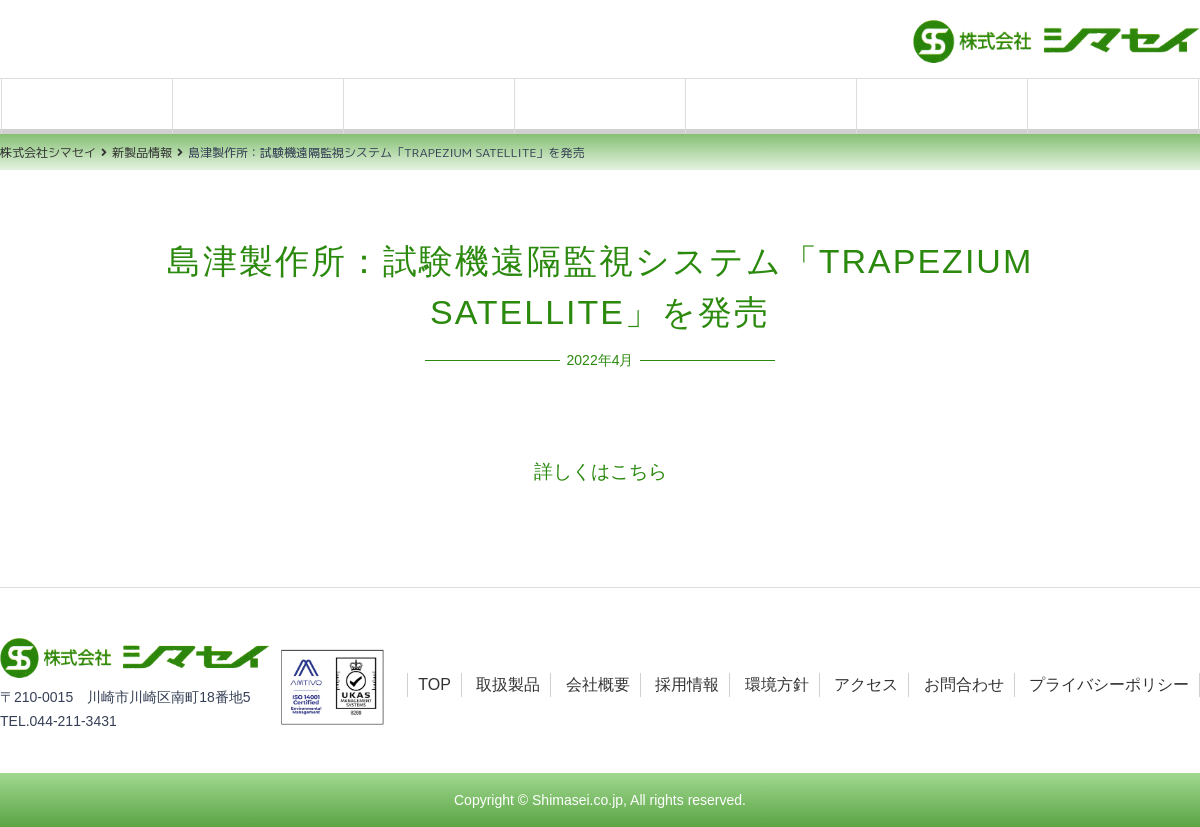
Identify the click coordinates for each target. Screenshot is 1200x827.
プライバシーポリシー (1109, 684)
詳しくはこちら (600, 471)
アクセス (942, 106)
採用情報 (600, 106)
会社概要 (429, 106)
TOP (87, 106)
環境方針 (771, 106)
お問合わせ (1113, 106)
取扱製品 (258, 106)
